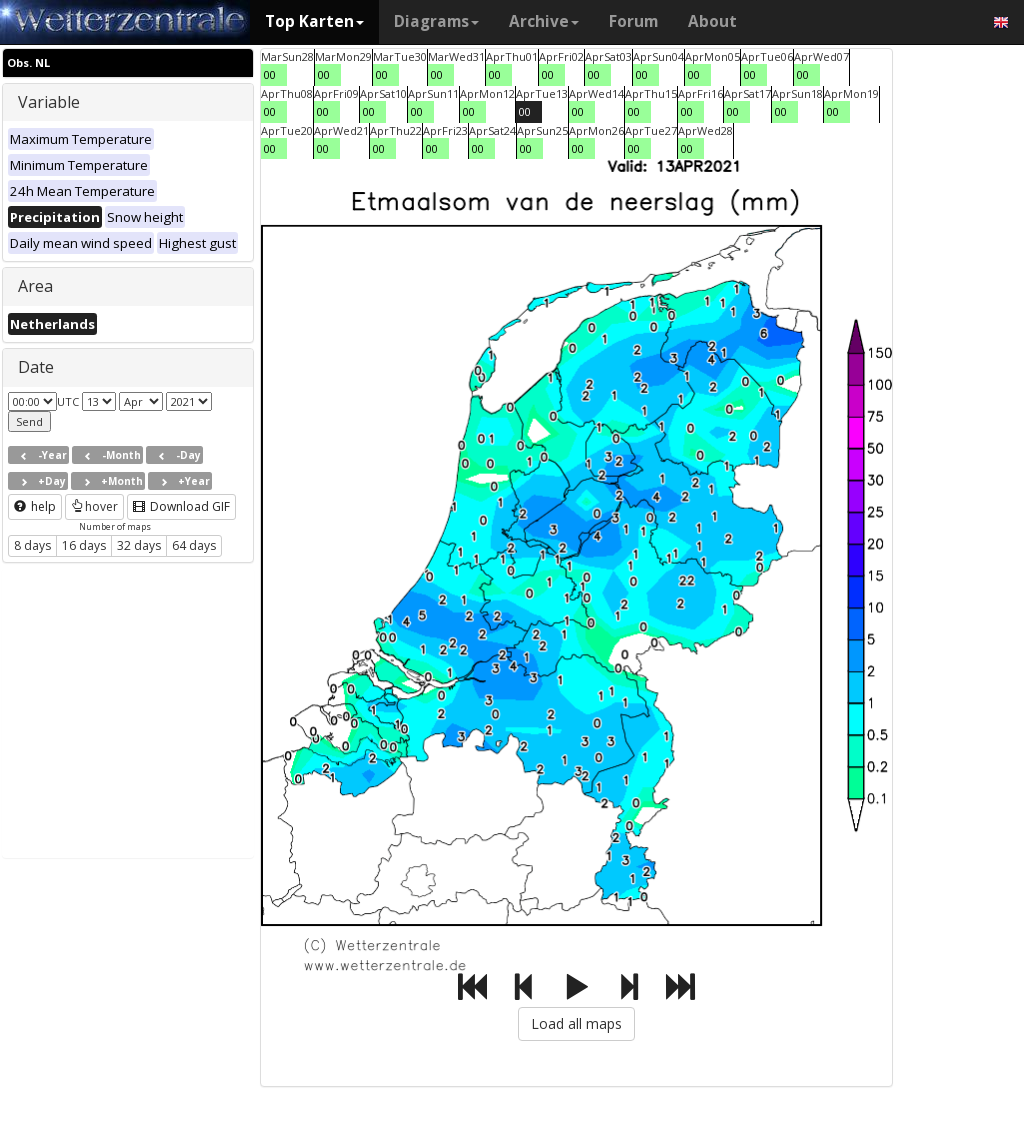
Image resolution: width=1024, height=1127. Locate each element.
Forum (633, 21)
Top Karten (314, 21)
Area (35, 286)
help (35, 506)
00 (270, 74)
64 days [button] (194, 545)
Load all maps (576, 1023)
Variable (49, 102)
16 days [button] (84, 545)
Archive (544, 21)
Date (36, 367)
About (712, 21)
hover (94, 506)
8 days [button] (32, 545)
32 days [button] (139, 545)
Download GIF (181, 506)
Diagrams (436, 21)
